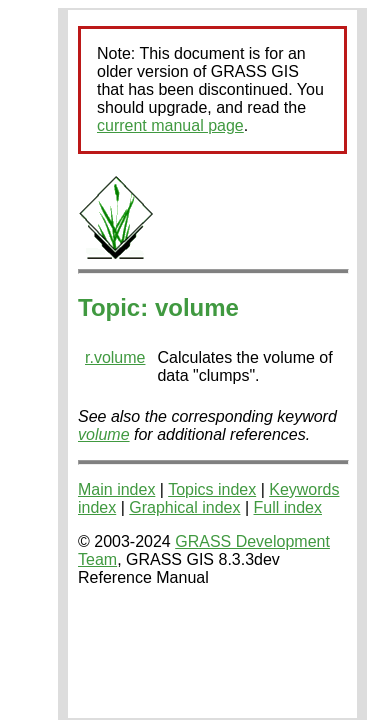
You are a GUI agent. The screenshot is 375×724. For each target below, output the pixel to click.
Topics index (212, 489)
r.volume (115, 357)
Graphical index (184, 507)
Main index (116, 489)
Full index (288, 507)
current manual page (170, 125)
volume (104, 434)
